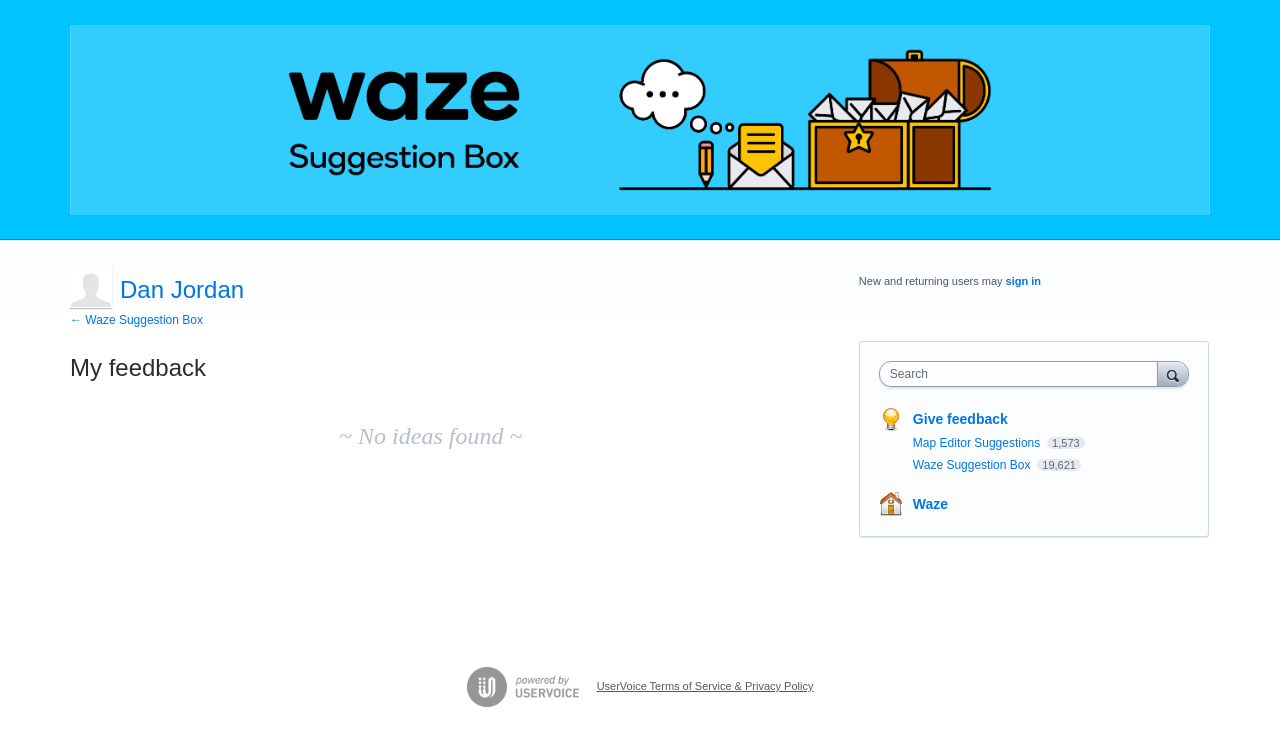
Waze (930, 504)
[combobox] (1023, 374)
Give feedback (960, 419)
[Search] (1173, 373)
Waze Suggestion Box (973, 465)
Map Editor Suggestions (978, 443)
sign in (1023, 281)
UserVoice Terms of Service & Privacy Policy (705, 686)
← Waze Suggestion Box (136, 320)
